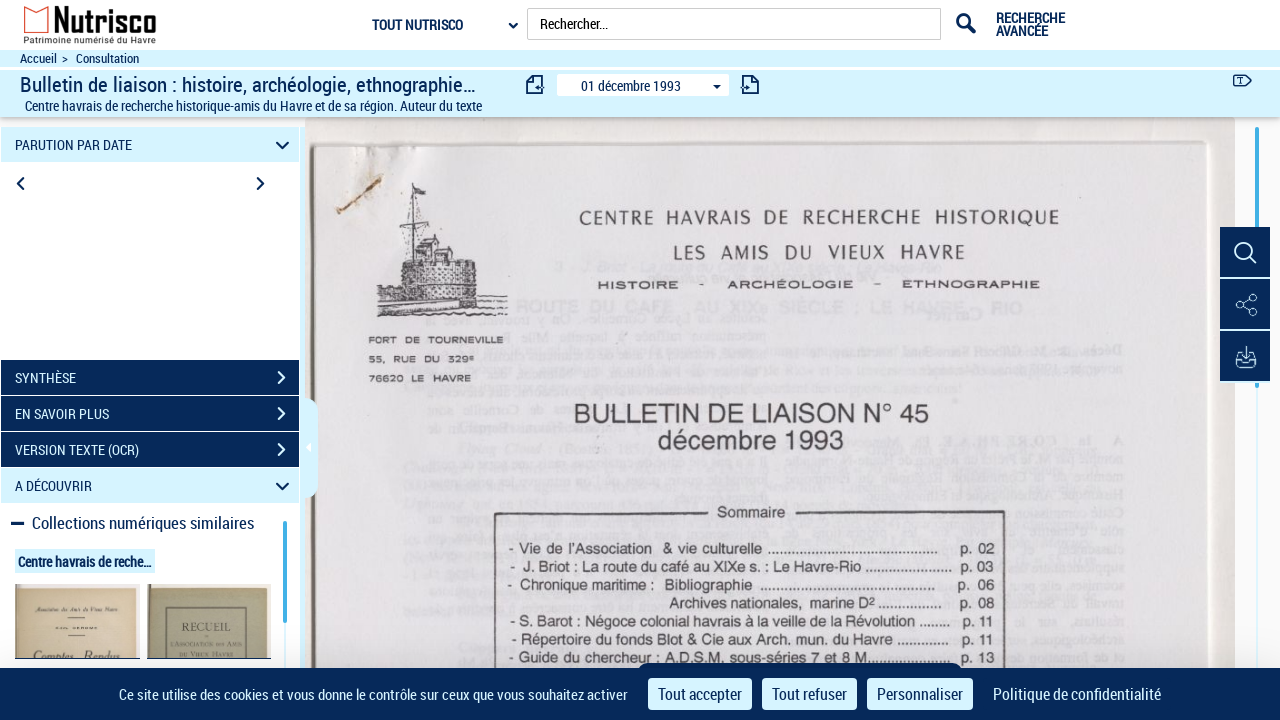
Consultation (107, 58)
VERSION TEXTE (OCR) (157, 450)
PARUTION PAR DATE (155, 144)
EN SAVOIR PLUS (157, 414)
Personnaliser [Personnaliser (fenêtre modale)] (920, 694)
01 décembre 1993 (631, 85)
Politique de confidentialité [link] (1077, 694)
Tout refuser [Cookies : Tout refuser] (809, 694)
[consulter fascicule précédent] (536, 84)
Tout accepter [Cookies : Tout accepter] (700, 694)
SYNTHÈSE (157, 378)
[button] (1245, 253)
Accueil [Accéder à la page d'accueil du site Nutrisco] (38, 58)
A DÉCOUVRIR (155, 485)
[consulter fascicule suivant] (750, 84)
